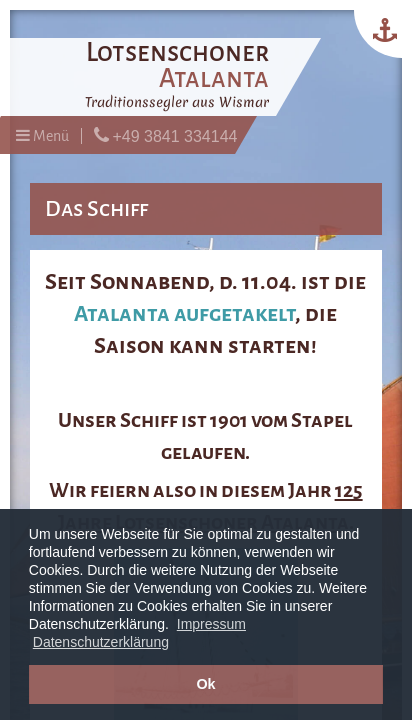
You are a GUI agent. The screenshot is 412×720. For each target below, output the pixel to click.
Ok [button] (205, 684)
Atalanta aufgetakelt (184, 314)
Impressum (211, 624)
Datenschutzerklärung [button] (101, 642)
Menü (42, 135)
